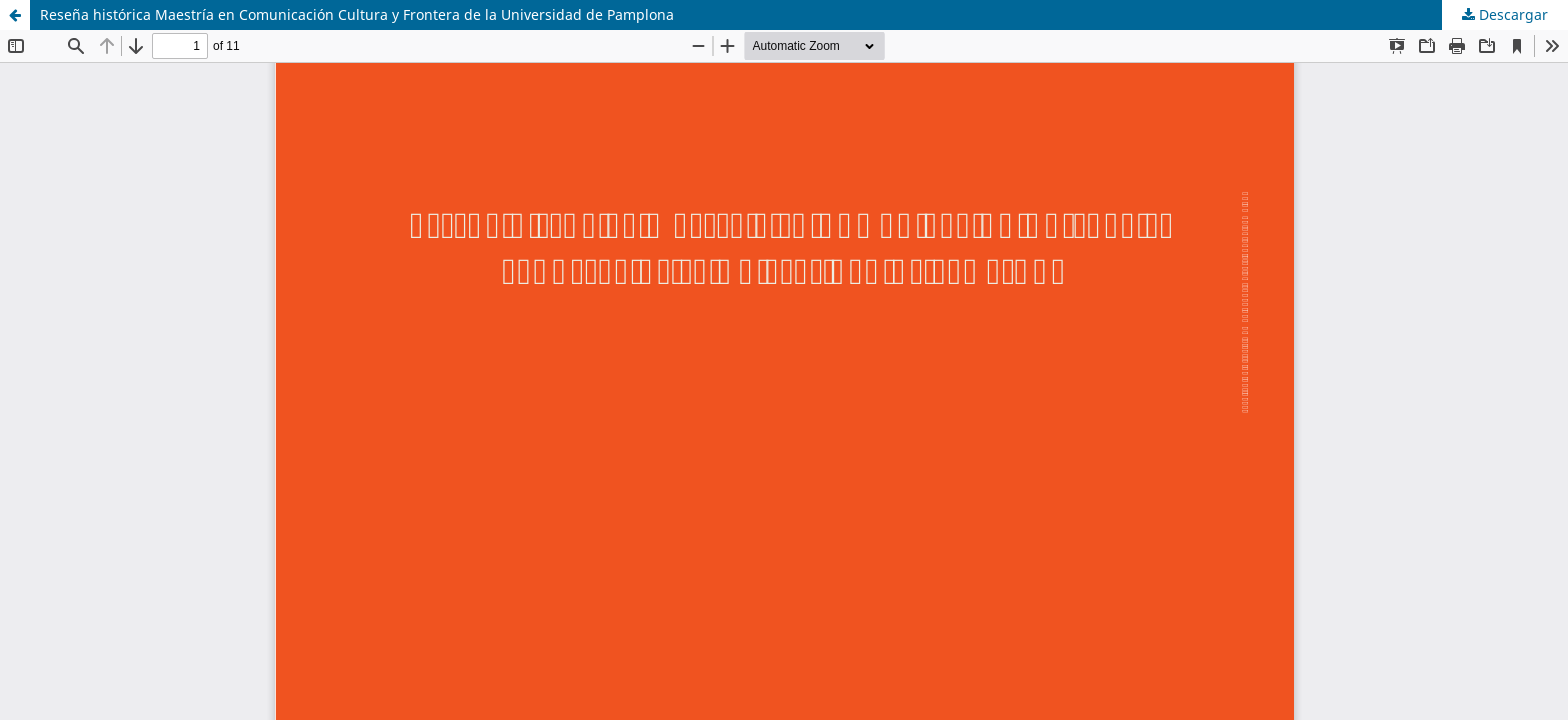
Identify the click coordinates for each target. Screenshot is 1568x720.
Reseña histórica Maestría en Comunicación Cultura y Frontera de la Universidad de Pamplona (357, 14)
